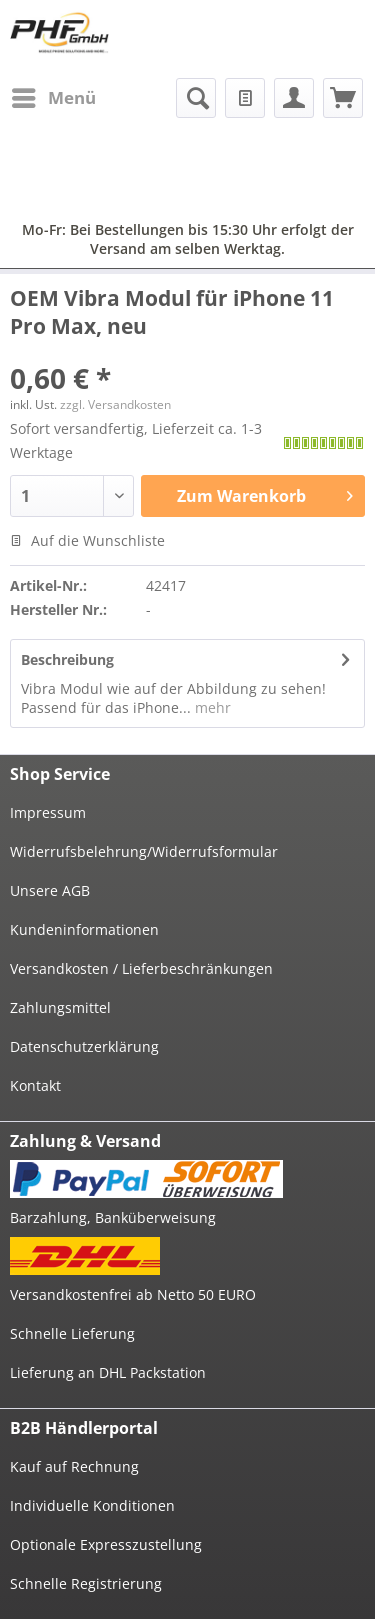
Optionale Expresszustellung (106, 1544)
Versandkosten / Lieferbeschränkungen (141, 968)
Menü (54, 95)
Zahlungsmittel (60, 1007)
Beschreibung (67, 659)
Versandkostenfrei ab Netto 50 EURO (133, 1294)
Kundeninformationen (84, 929)
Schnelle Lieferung (72, 1333)
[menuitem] (53, 98)
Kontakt (35, 1085)
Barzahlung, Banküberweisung (113, 1217)
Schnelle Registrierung (86, 1583)
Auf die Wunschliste (87, 540)
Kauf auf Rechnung (74, 1466)
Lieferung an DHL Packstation (108, 1372)
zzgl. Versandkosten (115, 404)
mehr (211, 707)
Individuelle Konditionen (92, 1505)
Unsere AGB (50, 890)
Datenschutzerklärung (84, 1046)
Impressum (48, 812)
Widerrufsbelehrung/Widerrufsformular (144, 851)
